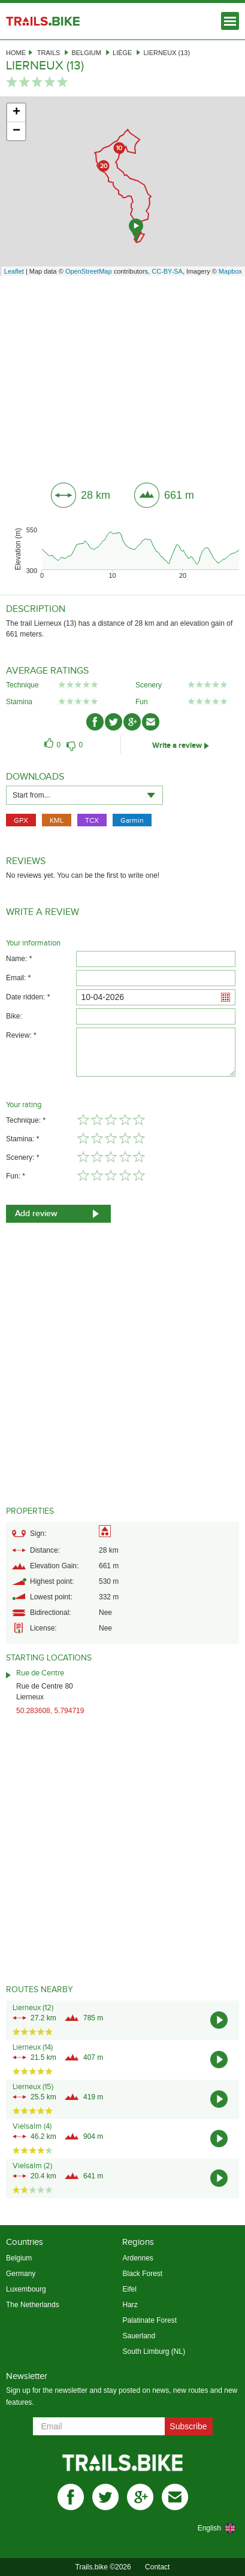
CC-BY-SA (167, 271)
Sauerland (138, 2336)
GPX (21, 820)
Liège (122, 52)
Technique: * (26, 1120)
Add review (36, 1213)
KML (56, 820)
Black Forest (142, 2273)
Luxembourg (26, 2289)
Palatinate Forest (149, 2320)
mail (175, 2497)
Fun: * (15, 1176)
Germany (20, 2273)
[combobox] (84, 795)
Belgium (86, 52)
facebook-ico (95, 722)
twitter (105, 2497)
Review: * (21, 1035)
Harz (129, 2305)
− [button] (16, 131)
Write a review (177, 745)
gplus (140, 2497)
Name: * (19, 958)
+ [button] (16, 113)
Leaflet (14, 271)
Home (16, 52)
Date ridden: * (28, 997)
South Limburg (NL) (153, 2351)
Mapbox (230, 271)
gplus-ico (132, 722)
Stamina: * (22, 1139)
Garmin (132, 820)
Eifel (129, 2289)
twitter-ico (113, 722)
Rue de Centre (40, 1673)
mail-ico (150, 722)
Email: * (18, 978)
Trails (49, 52)
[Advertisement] (122, 375)
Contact (157, 2567)
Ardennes (137, 2258)
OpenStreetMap (88, 271)
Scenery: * (22, 1157)
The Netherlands (32, 2305)
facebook (71, 2497)
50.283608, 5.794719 (50, 1711)
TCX (92, 820)
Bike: (14, 1016)
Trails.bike (43, 21)
